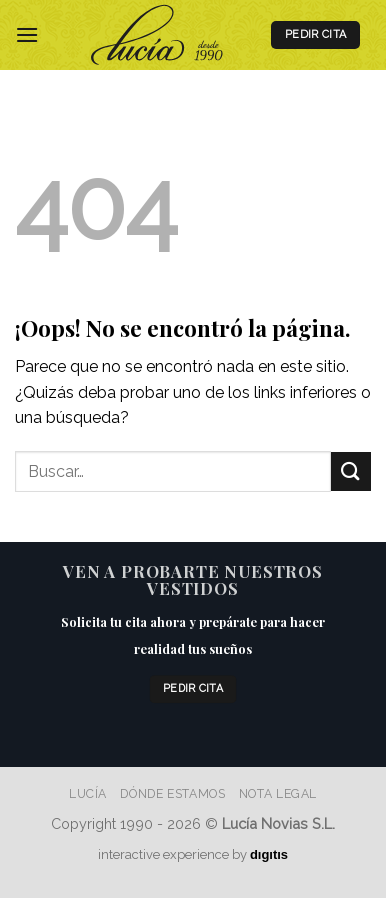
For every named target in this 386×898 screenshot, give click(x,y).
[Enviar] (351, 471)
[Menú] (27, 34)
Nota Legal (278, 793)
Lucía (88, 793)
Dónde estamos (172, 793)
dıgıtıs (269, 854)
